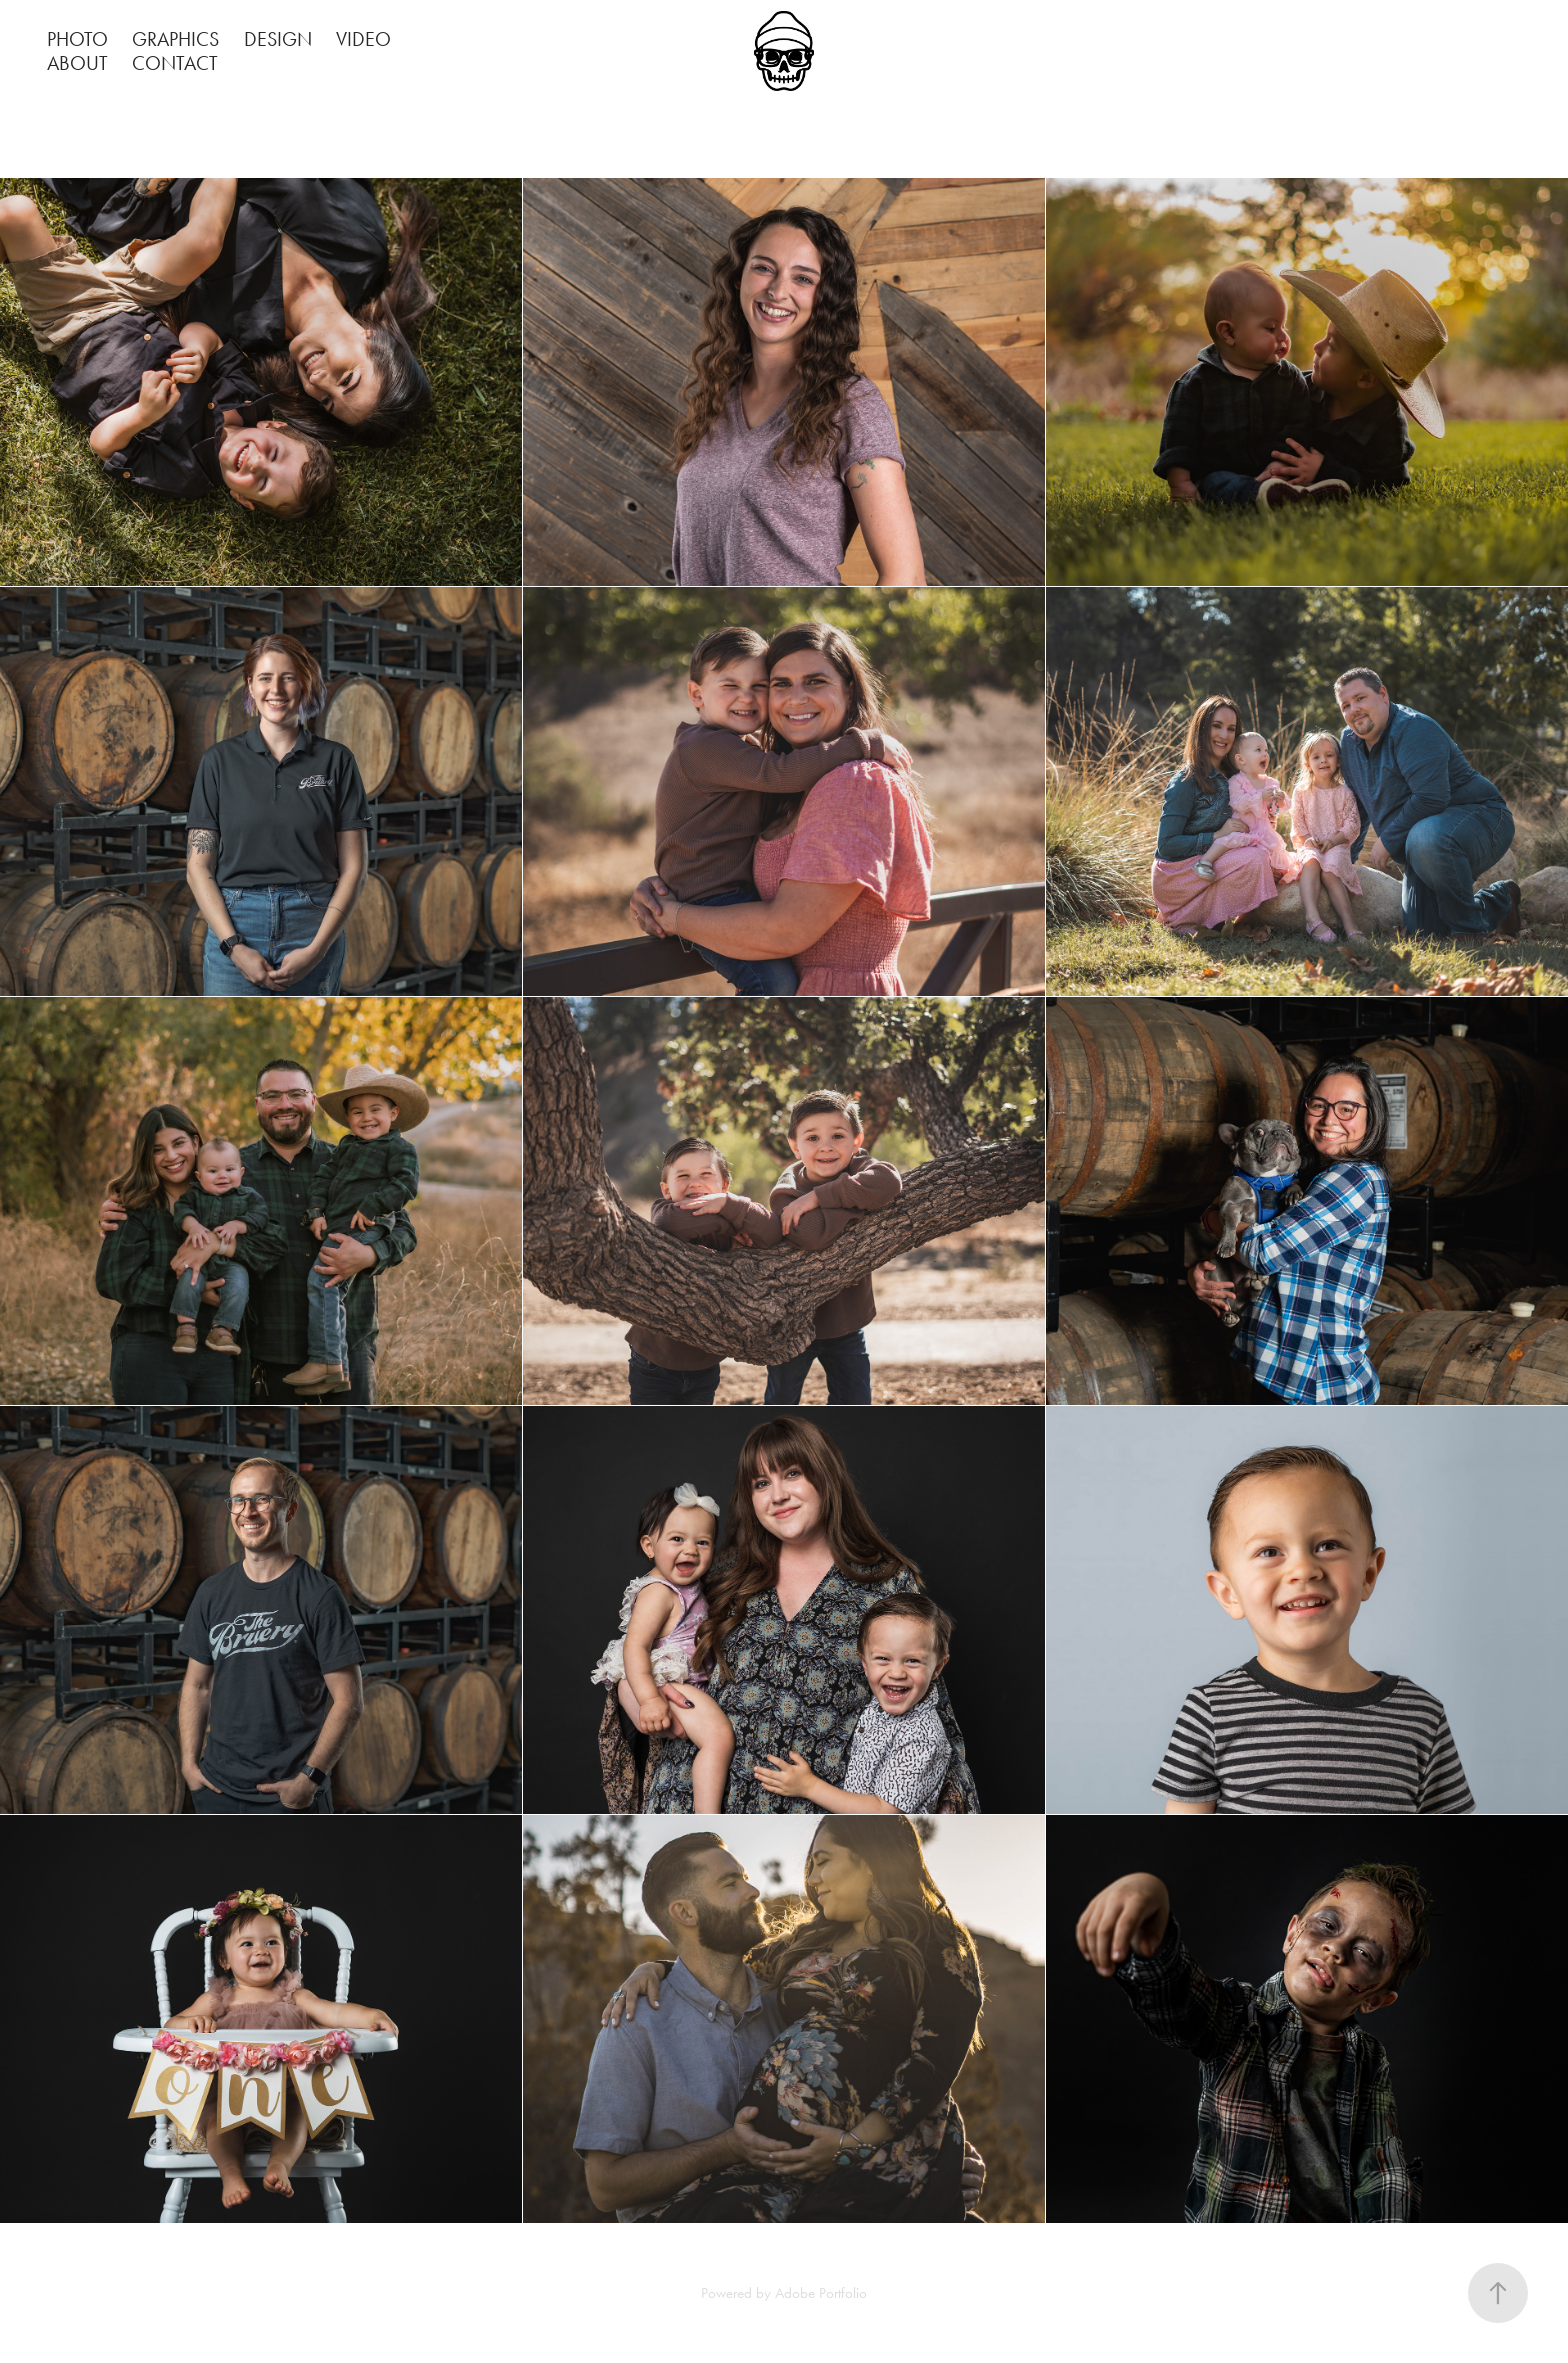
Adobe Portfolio (821, 2293)
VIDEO (363, 39)
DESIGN (278, 39)
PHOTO (77, 39)
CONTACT (175, 63)
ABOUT (77, 63)
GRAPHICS (175, 39)
